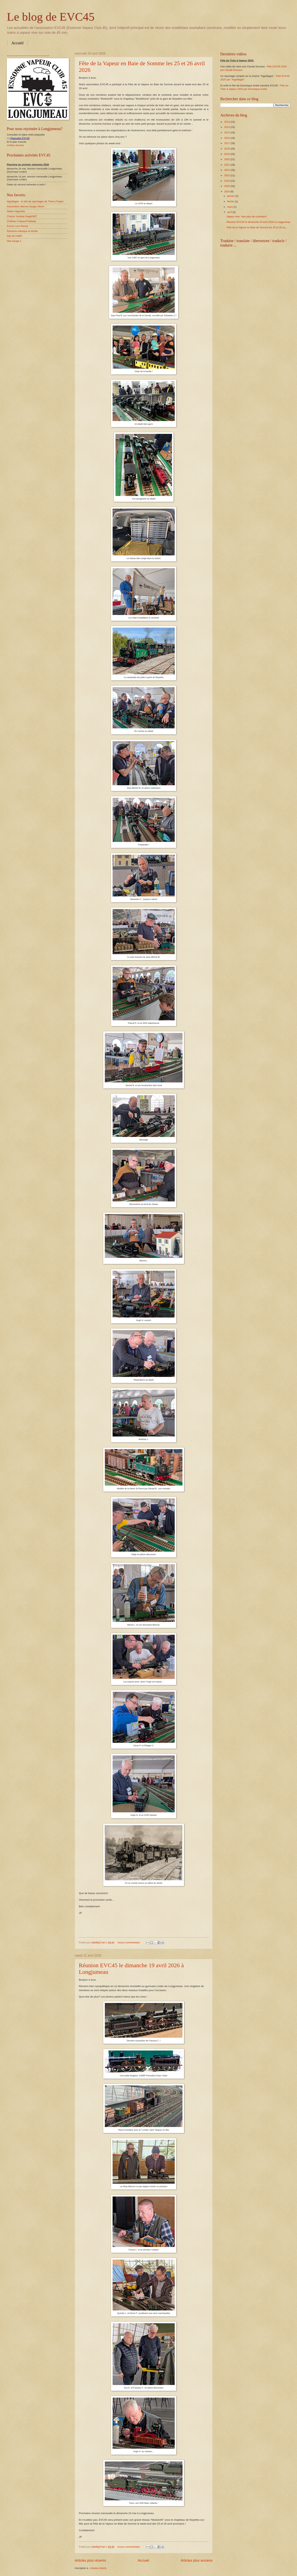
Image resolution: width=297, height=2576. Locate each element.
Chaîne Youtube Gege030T (22, 216)
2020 (227, 159)
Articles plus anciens (197, 2560)
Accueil (17, 43)
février (231, 201)
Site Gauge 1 (14, 241)
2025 (227, 186)
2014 (227, 127)
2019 (227, 154)
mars (230, 206)
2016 (227, 137)
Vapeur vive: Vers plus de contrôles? (247, 216)
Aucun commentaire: (129, 1942)
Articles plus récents (90, 2560)
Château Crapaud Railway (21, 221)
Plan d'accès (17, 145)
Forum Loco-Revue (17, 226)
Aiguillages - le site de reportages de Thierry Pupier (35, 201)
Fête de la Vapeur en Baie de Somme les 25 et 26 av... (257, 227)
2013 (227, 121)
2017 (227, 143)
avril (229, 212)
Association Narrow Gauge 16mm (25, 206)
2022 (227, 169)
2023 (227, 175)
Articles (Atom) (98, 2568)
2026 (227, 191)
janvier (231, 196)
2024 (227, 180)
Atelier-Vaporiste (16, 211)
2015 (227, 132)
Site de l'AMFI (14, 235)
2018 (227, 148)
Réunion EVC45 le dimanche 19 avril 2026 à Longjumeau (258, 222)
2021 (227, 164)
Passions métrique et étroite (22, 231)
